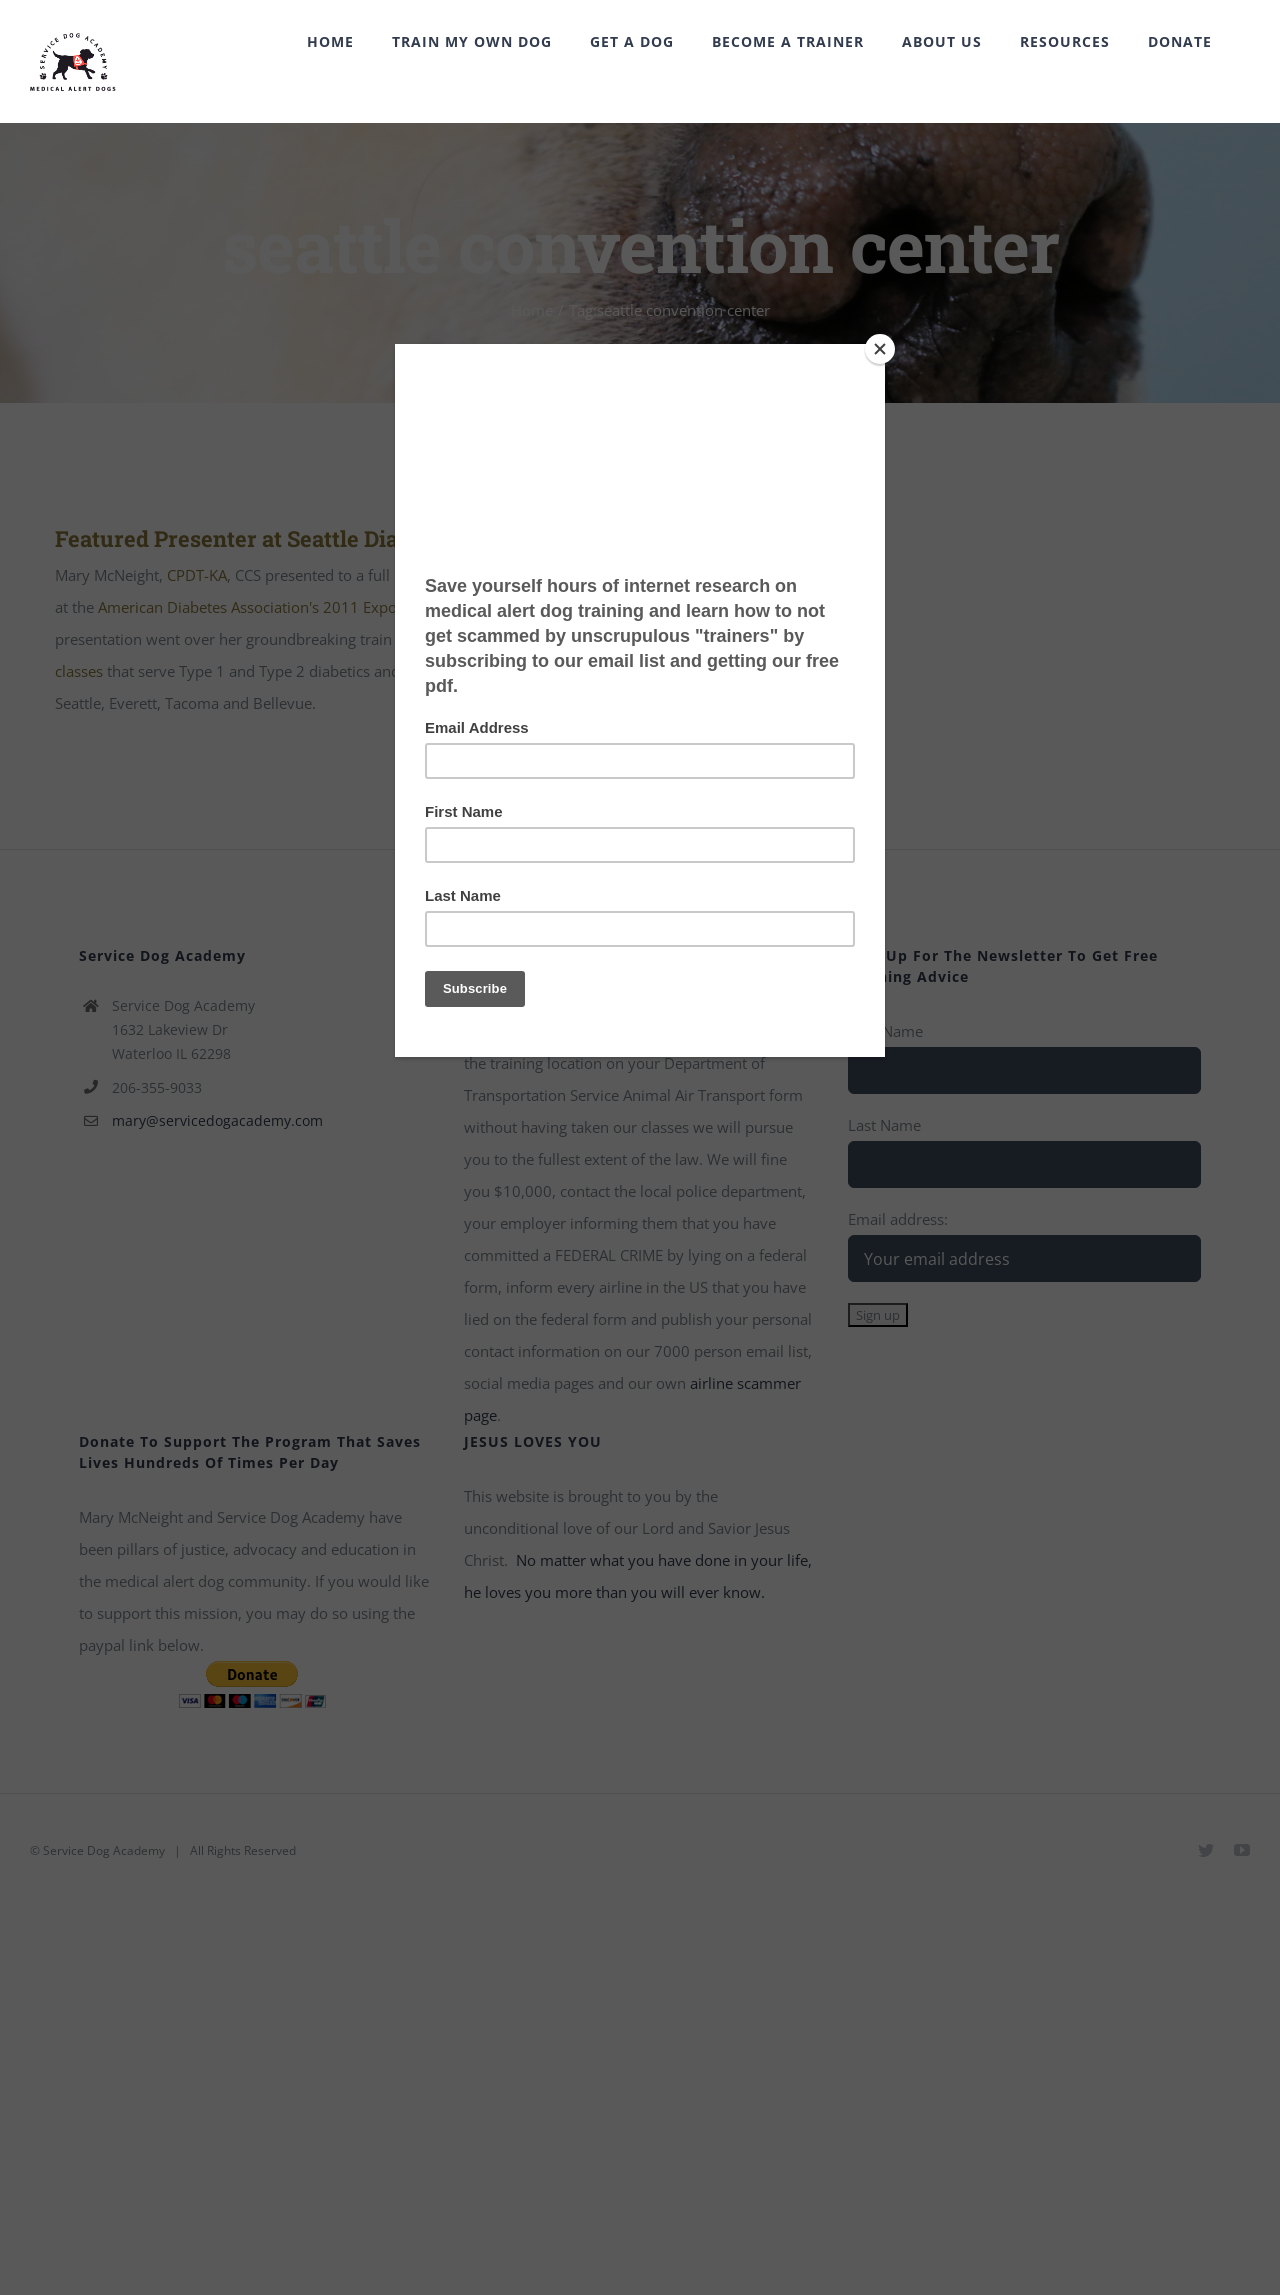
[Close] (880, 349)
